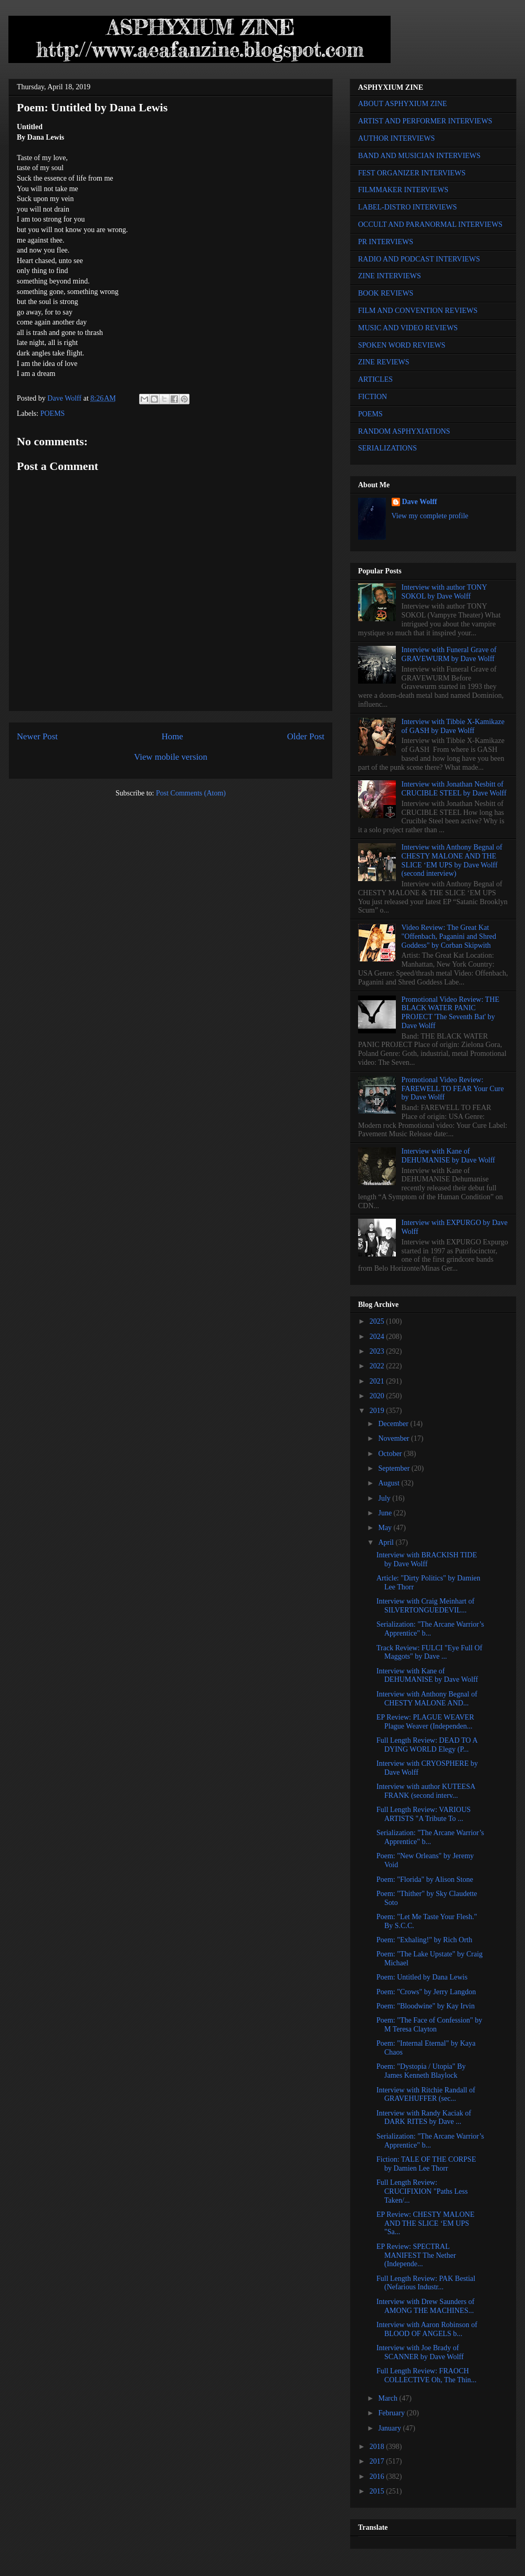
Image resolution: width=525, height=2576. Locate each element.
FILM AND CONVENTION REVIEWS (418, 311)
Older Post (305, 736)
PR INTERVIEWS (385, 242)
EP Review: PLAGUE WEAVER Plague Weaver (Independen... (425, 1721)
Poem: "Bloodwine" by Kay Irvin (425, 2006)
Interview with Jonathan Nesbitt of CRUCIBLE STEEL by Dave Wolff (454, 788)
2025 (378, 1321)
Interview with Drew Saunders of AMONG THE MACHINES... (425, 2306)
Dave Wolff (419, 502)
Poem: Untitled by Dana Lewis (421, 1977)
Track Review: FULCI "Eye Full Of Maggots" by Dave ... (429, 1652)
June (385, 1513)
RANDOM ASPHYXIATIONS (404, 431)
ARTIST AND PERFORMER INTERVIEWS (425, 121)
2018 (378, 2447)
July (385, 1498)
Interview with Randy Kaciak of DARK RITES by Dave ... (423, 2117)
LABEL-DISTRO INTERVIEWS (407, 207)
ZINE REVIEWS (384, 362)
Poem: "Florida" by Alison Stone (424, 1879)
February (392, 2413)
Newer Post (37, 736)
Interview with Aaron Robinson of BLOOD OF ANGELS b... (426, 2329)
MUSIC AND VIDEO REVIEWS (408, 328)
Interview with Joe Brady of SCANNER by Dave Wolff (420, 2352)
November (394, 1438)
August (389, 1483)
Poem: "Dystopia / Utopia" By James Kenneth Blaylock (421, 2070)
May (385, 1528)
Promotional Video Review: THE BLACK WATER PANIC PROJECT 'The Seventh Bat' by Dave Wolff (450, 1013)
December (394, 1424)
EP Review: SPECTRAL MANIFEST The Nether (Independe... (416, 2255)
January (390, 2428)
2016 (378, 2476)
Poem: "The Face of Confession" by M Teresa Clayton (429, 2024)
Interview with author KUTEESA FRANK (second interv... (425, 1791)
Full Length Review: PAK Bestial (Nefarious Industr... (425, 2283)
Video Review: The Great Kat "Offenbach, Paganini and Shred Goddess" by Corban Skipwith (449, 936)
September (394, 1468)
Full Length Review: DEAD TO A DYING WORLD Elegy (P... (426, 1744)
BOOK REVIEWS (385, 293)
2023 (378, 1351)
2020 (378, 1396)
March (388, 2398)
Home (172, 736)
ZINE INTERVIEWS (389, 276)
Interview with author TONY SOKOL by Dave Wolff (444, 591)
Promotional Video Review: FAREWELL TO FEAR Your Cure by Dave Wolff (453, 1089)
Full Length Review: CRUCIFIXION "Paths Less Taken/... (422, 2191)
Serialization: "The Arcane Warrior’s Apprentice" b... (430, 1628)
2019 (378, 1411)
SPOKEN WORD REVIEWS (401, 345)
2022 (378, 1366)
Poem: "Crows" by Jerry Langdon (426, 1992)
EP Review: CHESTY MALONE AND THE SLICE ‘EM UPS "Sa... (425, 2223)
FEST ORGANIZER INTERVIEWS (412, 173)
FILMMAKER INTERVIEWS (403, 190)
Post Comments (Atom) (191, 793)
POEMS (52, 413)
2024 (378, 1337)
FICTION (372, 397)
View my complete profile (430, 516)
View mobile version (170, 757)
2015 (378, 2491)
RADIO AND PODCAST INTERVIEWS (419, 259)
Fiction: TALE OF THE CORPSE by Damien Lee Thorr (426, 2163)
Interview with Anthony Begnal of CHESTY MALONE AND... (426, 1698)
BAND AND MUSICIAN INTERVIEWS (419, 156)
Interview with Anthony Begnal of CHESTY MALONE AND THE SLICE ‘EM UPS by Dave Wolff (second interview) (452, 860)
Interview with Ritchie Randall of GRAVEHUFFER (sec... (425, 2094)
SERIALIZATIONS (387, 448)
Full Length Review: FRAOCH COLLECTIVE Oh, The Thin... (426, 2375)
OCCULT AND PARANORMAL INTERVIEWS (430, 224)
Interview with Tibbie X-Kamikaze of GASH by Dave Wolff (453, 726)
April (386, 1542)
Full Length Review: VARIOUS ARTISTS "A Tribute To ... (423, 1814)
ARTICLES (375, 379)
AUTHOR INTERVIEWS (396, 138)
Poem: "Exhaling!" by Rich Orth (424, 1940)
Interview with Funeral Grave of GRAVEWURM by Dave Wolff (449, 654)
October (391, 1454)
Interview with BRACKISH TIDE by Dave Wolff (426, 1559)
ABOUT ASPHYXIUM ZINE (402, 104)
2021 (378, 1381)
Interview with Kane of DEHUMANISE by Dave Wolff (448, 1155)
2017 (378, 2461)
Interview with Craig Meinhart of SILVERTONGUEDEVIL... (425, 1605)
